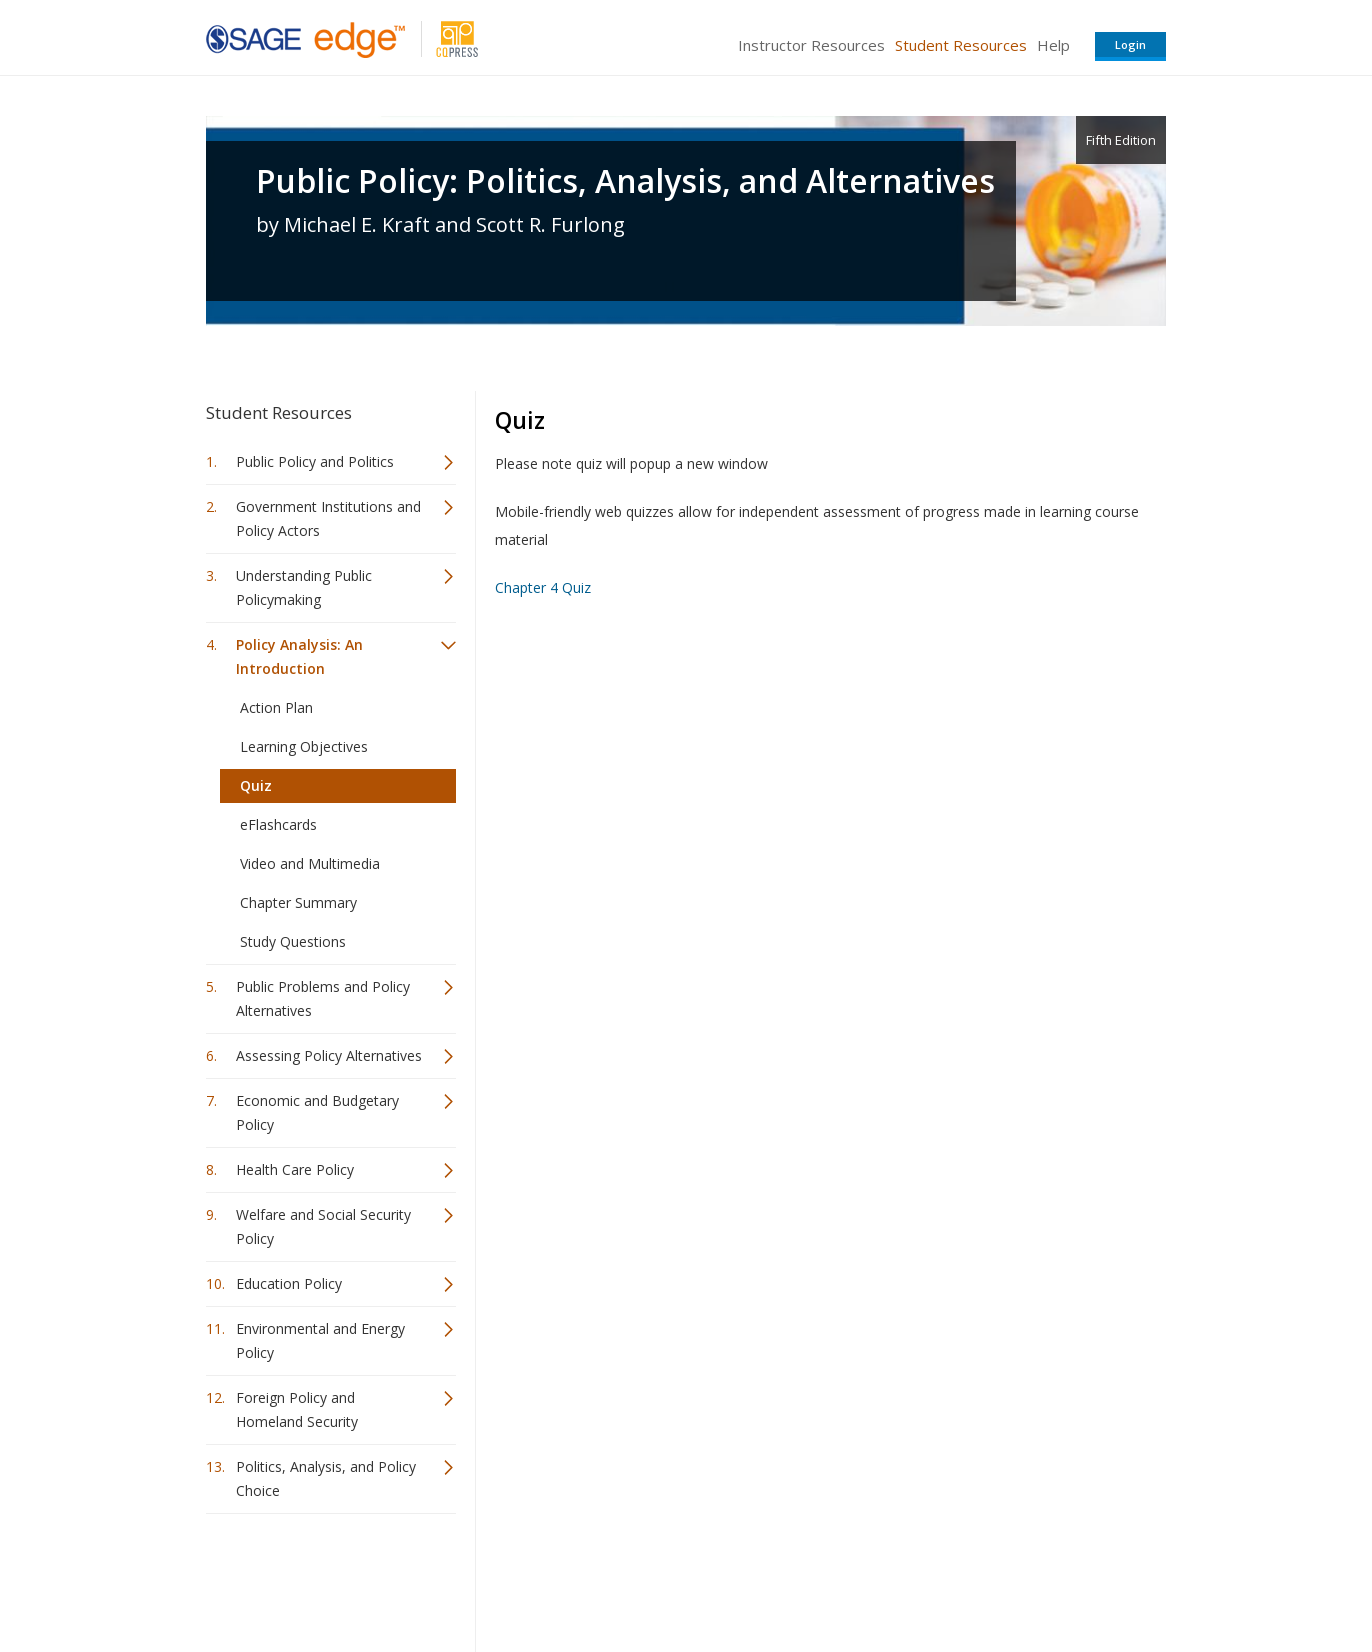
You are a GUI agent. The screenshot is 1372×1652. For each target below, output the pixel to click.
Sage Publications (320, 1577)
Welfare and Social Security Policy (323, 1226)
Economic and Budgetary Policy (317, 1112)
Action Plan (276, 707)
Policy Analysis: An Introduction (299, 656)
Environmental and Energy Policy (320, 1340)
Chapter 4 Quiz (543, 587)
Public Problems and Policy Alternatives (323, 998)
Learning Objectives (304, 746)
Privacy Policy (1034, 1577)
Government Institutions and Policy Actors (328, 518)
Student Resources (961, 45)
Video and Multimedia (310, 863)
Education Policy (289, 1283)
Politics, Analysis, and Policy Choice (326, 1478)
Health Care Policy (295, 1169)
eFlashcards (278, 824)
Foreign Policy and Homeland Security (297, 1409)
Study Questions (293, 941)
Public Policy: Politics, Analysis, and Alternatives (625, 181)
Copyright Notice (922, 1577)
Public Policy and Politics (315, 461)
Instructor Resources (811, 45)
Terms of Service (800, 1577)
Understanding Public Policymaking (304, 587)
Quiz (256, 785)
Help (1053, 45)
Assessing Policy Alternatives (329, 1055)
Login (1130, 44)
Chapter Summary (298, 902)
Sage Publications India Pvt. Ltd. (496, 1577)
